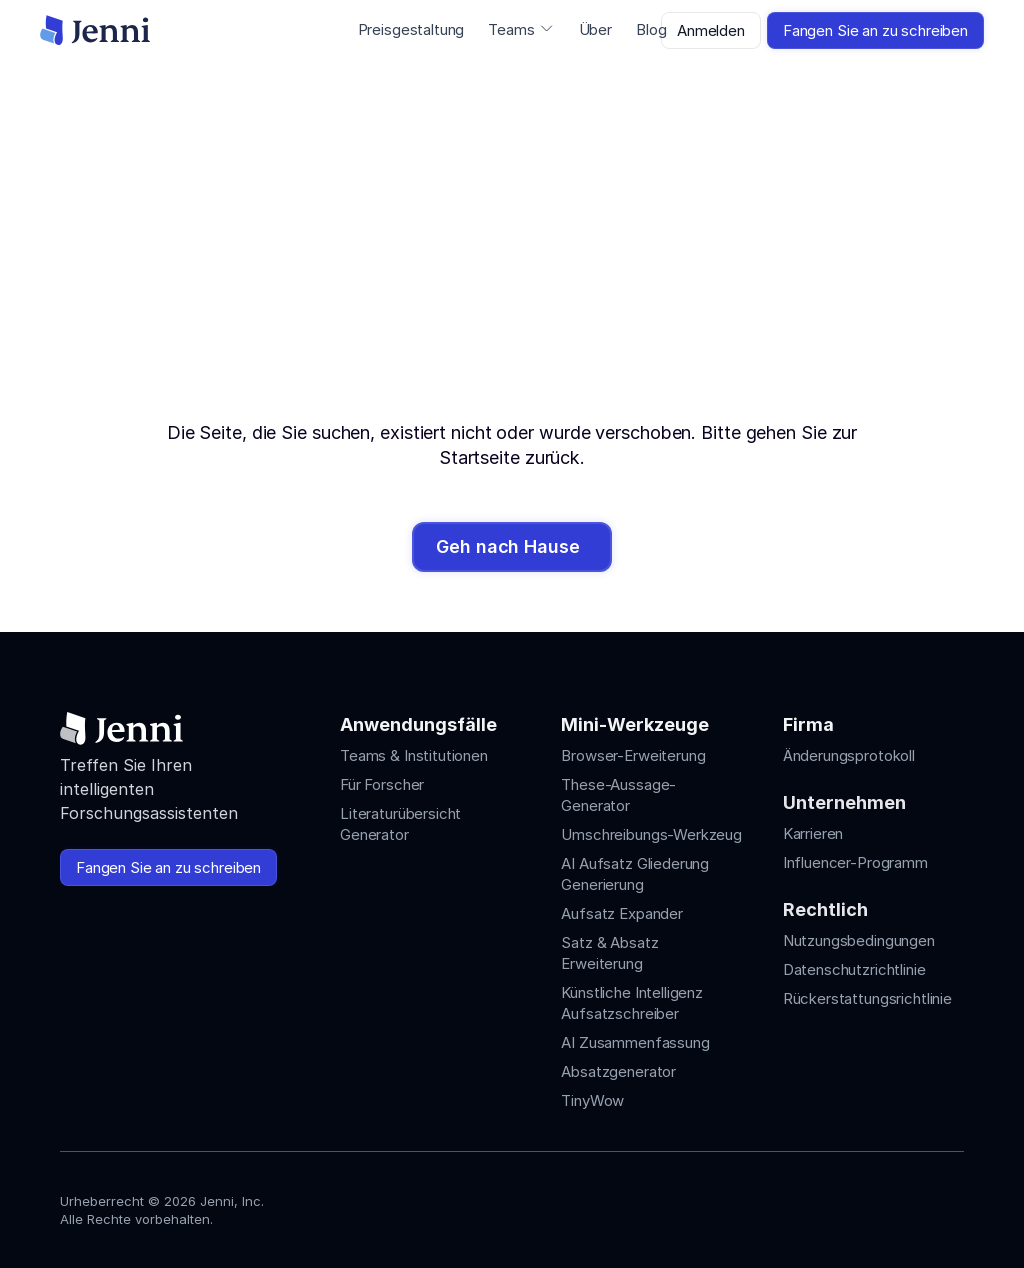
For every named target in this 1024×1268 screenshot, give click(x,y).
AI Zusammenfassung (635, 1042)
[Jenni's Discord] (952, 1205)
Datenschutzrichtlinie (854, 969)
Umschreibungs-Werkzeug (651, 834)
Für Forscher (382, 784)
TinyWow (592, 1100)
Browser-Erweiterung (633, 755)
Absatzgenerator (618, 1071)
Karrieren (813, 833)
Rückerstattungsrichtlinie (867, 998)
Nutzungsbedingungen (859, 940)
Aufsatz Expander (622, 913)
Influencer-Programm (855, 862)
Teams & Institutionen (414, 755)
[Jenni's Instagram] (808, 1205)
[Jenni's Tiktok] (880, 1205)
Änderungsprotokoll (849, 755)
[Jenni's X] (916, 1205)
